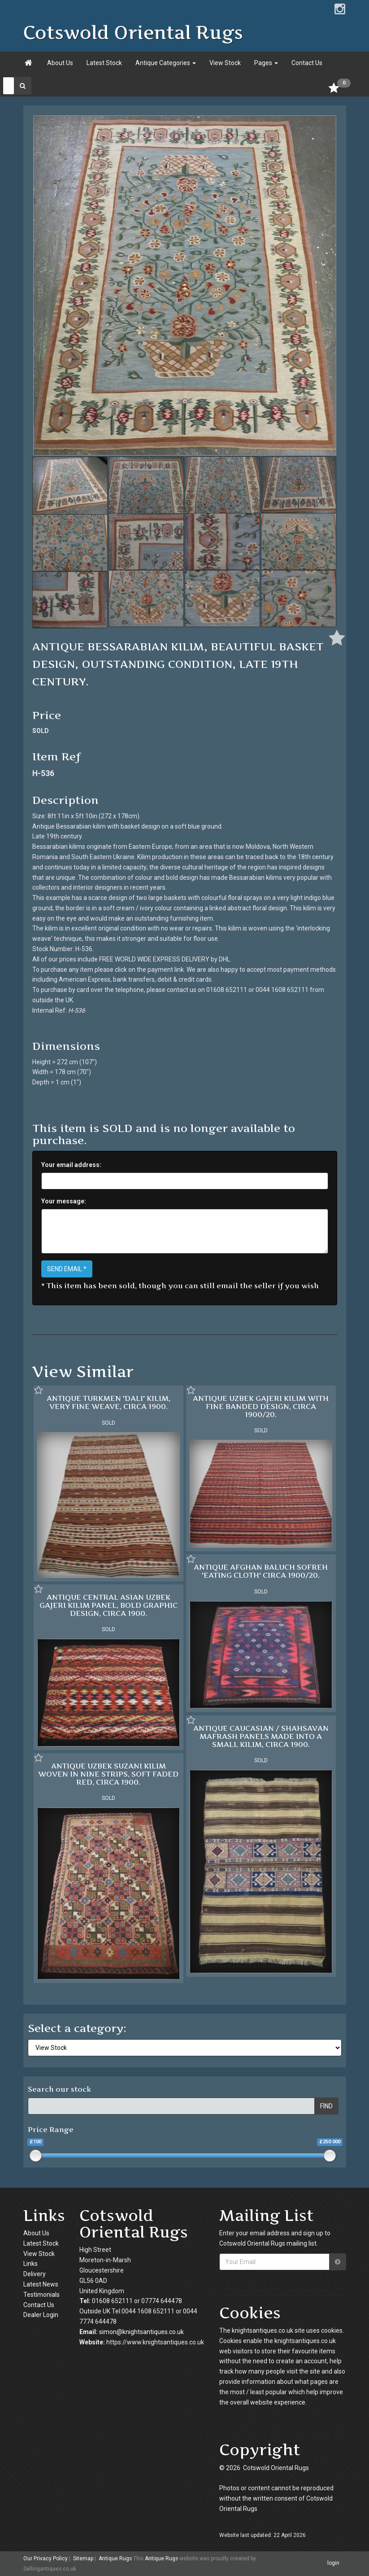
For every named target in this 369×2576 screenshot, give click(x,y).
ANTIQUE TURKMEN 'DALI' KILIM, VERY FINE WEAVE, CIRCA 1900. (108, 1402)
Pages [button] (266, 62)
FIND (326, 2106)
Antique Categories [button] (165, 62)
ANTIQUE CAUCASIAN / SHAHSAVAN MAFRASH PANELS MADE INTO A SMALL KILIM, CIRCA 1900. (261, 1736)
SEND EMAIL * (67, 1269)
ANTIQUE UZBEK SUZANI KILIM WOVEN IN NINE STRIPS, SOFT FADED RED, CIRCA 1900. (108, 1773)
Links (30, 2263)
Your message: (63, 1201)
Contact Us (306, 62)
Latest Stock (104, 62)
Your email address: (71, 1164)
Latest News (40, 2284)
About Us (60, 62)
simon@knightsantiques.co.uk (141, 2331)
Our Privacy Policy (45, 2558)
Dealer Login (40, 2314)
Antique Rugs (115, 2558)
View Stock (225, 62)
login (333, 2563)
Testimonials (41, 2294)
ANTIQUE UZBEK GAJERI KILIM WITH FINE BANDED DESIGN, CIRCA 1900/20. (261, 1406)
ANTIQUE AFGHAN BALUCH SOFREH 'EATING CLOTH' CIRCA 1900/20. (261, 1571)
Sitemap (83, 2558)
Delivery (34, 2274)
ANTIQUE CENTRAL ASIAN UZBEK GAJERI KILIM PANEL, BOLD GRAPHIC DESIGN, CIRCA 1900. (108, 1605)
